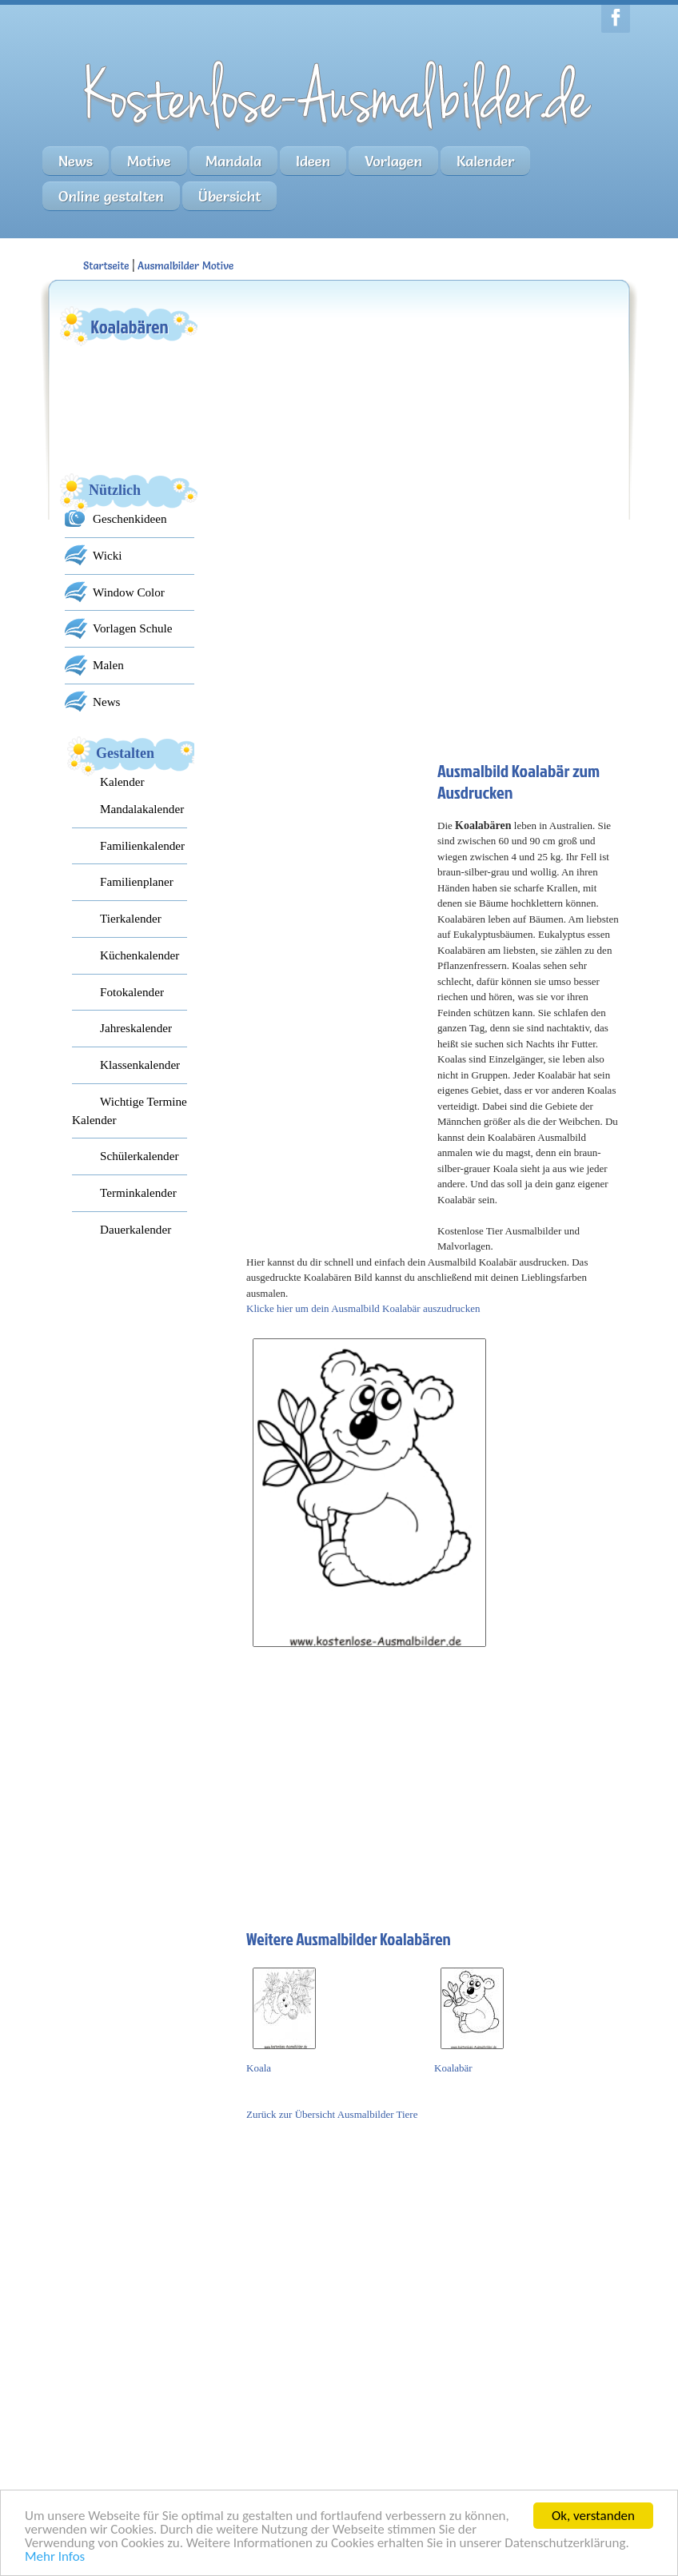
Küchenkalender (139, 955)
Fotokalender (132, 992)
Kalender (486, 161)
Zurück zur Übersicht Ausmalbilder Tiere (331, 2114)
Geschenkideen (130, 518)
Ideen (313, 161)
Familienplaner (136, 881)
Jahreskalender (136, 1028)
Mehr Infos (55, 2557)
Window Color (129, 592)
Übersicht (229, 196)
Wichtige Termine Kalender (129, 1111)
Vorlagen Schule (132, 628)
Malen (108, 665)
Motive (149, 161)
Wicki (107, 555)
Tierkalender (131, 918)
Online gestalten (111, 196)
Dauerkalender (135, 1229)
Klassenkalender (140, 1064)
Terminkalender (138, 1192)
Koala (258, 2068)
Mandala (233, 161)
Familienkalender (142, 845)
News (75, 161)
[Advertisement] (366, 404)
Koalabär (453, 2068)
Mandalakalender (142, 808)
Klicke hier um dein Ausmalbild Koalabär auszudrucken (363, 1308)
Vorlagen (393, 161)
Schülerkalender (139, 1155)
